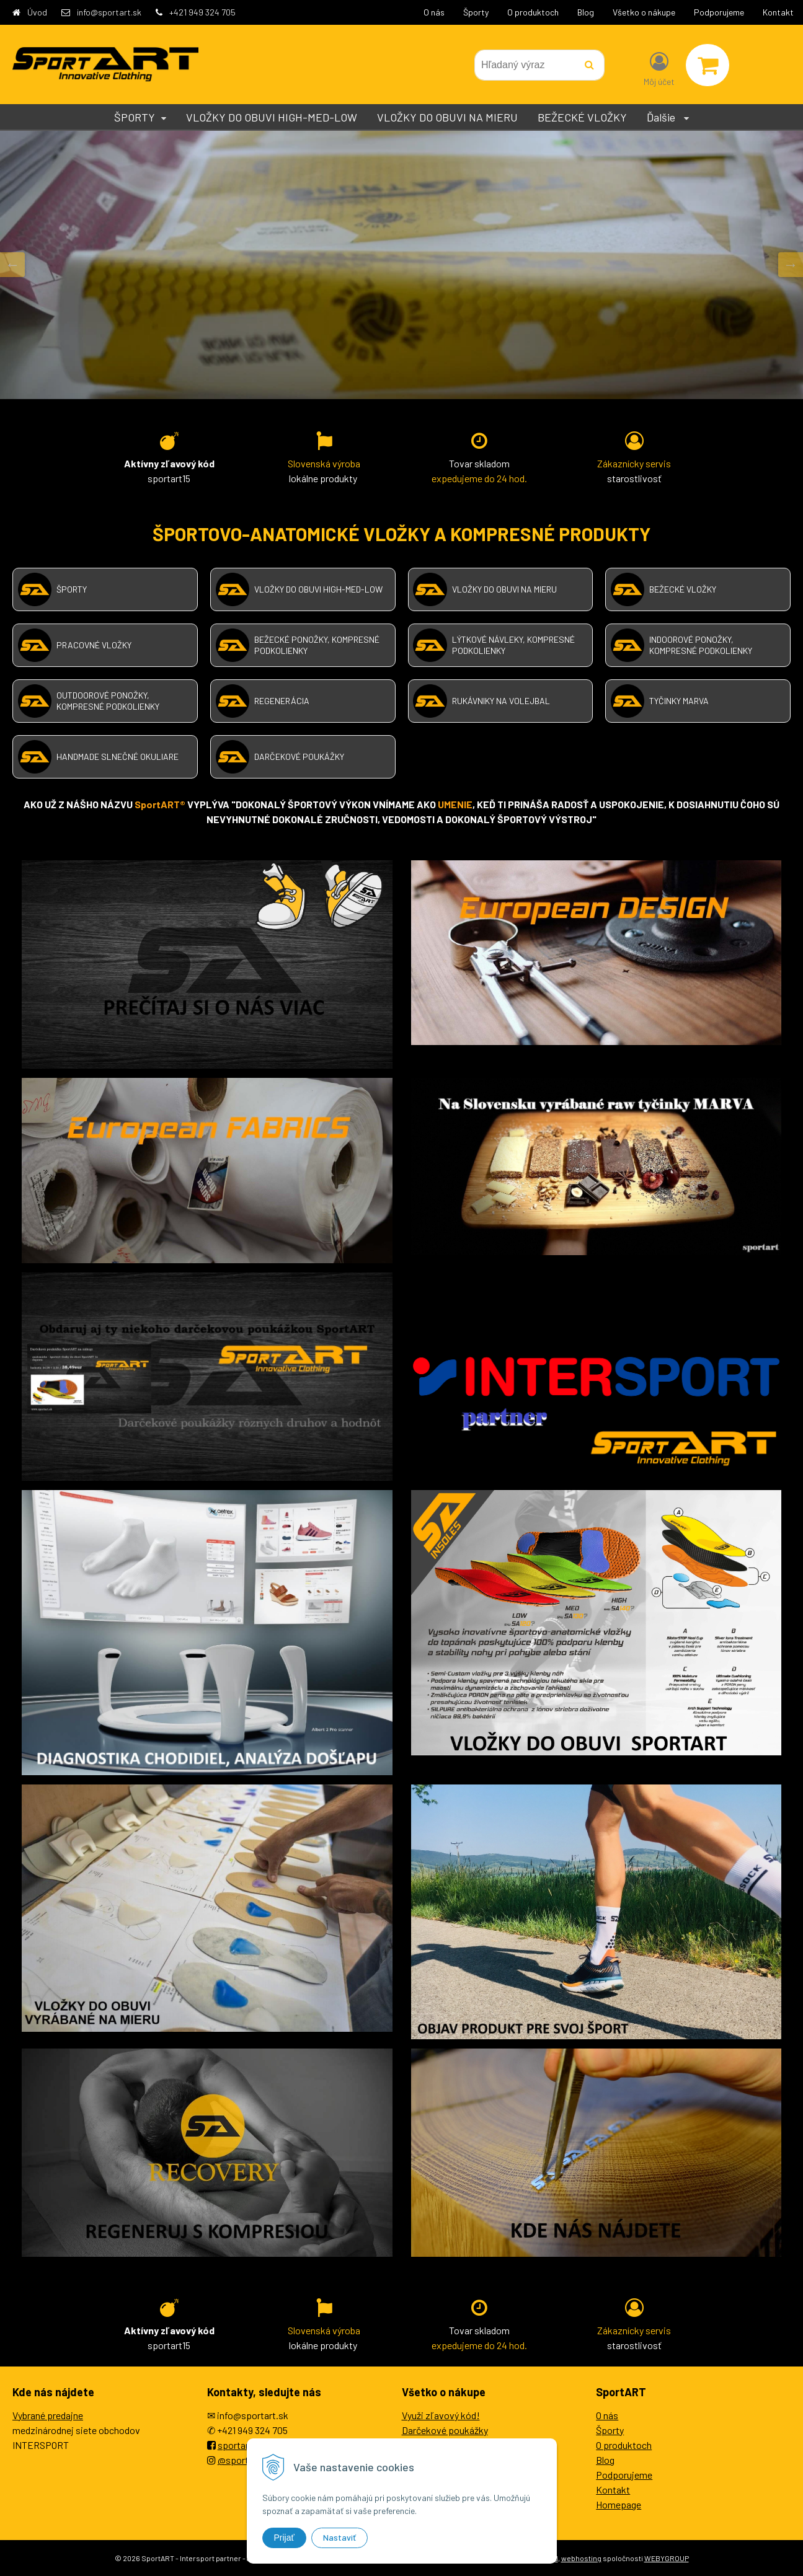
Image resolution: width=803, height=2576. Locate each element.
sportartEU (241, 2445)
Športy (476, 12)
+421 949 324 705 (202, 12)
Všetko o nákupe (644, 12)
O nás (434, 12)
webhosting (581, 2558)
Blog (585, 12)
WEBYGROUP (666, 2558)
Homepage (618, 2504)
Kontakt (778, 12)
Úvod (37, 12)
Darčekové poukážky (445, 2430)
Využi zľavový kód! (441, 2415)
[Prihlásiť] (659, 67)
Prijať (284, 2538)
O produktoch (533, 12)
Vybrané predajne (47, 2415)
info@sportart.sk (109, 12)
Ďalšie (668, 117)
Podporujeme (719, 12)
